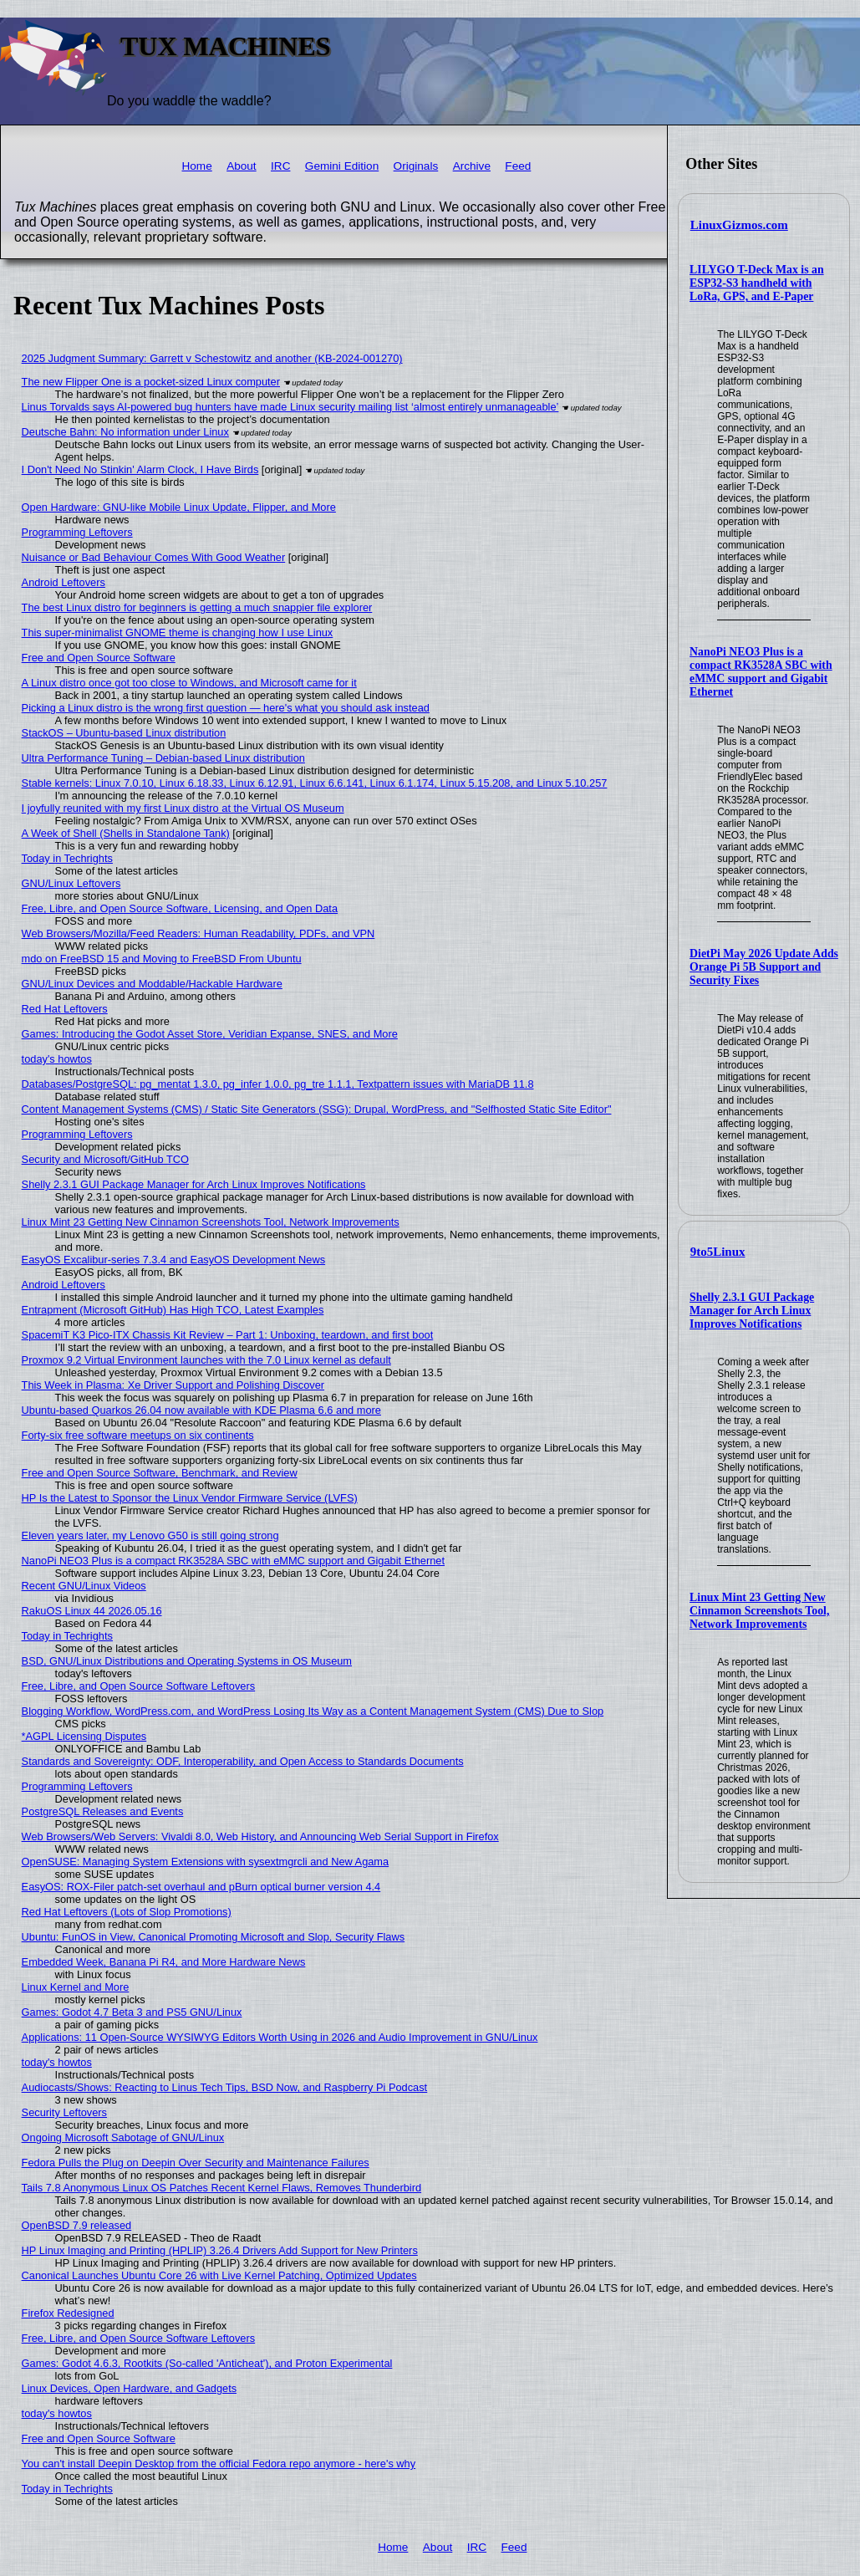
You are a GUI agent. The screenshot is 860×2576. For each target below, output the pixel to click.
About (241, 166)
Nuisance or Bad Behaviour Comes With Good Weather (154, 557)
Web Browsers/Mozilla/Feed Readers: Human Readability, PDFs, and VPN (198, 933)
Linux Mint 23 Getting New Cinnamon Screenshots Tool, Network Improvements (759, 1610)
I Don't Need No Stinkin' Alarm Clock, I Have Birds (140, 469)
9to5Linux (718, 1251)
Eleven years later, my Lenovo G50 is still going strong (150, 1535)
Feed (518, 166)
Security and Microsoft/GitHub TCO (105, 1159)
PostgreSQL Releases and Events (103, 1811)
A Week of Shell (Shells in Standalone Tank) (126, 833)
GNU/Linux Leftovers (71, 883)
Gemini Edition (342, 166)
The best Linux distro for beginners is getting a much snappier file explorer (197, 607)
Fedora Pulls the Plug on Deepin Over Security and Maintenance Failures (195, 2162)
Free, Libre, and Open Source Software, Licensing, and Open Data (180, 908)
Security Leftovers (64, 2112)
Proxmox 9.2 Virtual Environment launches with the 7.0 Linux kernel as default (206, 1360)
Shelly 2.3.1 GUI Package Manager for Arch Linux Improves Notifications (752, 1310)
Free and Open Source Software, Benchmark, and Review (160, 1473)
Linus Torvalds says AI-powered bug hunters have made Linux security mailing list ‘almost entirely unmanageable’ (290, 406)
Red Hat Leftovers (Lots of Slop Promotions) (127, 1911)
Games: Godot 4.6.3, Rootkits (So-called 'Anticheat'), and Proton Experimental (207, 2363)
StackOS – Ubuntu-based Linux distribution (124, 733)
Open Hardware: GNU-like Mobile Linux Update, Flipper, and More (179, 507)
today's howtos (57, 1059)
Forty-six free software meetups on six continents (138, 1435)
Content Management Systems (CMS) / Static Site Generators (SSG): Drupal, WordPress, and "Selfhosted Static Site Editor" (317, 1109)
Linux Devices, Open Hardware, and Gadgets (129, 2388)
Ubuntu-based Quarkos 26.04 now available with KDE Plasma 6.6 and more (201, 1410)
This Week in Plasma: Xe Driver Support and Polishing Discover (173, 1385)
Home (196, 166)
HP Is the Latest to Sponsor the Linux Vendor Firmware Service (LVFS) (190, 1498)
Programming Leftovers (77, 532)
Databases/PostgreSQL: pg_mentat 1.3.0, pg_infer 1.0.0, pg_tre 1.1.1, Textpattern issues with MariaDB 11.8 (278, 1084)
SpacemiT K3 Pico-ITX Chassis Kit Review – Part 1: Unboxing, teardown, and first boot (228, 1335)
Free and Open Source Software (99, 657)
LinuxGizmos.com (739, 225)
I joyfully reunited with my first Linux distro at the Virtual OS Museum (183, 808)
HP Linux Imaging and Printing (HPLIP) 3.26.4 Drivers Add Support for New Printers (220, 2250)
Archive (472, 166)
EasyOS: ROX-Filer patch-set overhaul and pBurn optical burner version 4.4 (201, 1886)
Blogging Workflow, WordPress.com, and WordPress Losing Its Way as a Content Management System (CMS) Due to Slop (313, 1711)
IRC (280, 166)
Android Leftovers (63, 582)
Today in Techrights (67, 858)
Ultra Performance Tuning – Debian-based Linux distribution (163, 758)
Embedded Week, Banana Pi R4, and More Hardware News (164, 1962)
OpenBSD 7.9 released (77, 2225)
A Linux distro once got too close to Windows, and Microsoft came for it (189, 682)
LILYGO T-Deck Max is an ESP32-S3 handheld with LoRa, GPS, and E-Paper (757, 283)
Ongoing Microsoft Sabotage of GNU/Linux (123, 2137)
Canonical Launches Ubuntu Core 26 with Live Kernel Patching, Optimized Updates (219, 2275)
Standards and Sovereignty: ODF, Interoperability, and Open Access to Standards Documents (243, 1761)
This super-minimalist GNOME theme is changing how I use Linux (177, 632)
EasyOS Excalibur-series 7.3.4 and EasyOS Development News (173, 1259)
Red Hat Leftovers (65, 1008)
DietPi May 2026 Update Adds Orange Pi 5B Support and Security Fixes (764, 967)
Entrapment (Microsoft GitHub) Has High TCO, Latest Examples (173, 1309)
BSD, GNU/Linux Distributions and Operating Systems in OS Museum (187, 1661)
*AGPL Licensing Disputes (84, 1736)
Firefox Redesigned (68, 2313)
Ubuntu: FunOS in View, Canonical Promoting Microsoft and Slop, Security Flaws (213, 1937)
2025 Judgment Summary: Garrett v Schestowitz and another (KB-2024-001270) (212, 358)
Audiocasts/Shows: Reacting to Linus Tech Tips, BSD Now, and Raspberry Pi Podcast (225, 2087)
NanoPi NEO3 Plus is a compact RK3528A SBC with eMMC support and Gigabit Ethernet (761, 671)
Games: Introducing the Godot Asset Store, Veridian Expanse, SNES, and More (210, 1034)
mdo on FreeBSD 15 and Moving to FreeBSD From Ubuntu (162, 958)
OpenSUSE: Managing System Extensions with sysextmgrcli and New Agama (205, 1861)
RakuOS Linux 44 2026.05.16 (92, 1610)
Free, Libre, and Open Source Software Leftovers (139, 1686)
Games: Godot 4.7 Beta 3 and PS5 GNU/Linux (132, 2012)
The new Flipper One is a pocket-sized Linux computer (151, 381)
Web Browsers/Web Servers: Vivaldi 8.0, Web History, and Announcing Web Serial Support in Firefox (260, 1836)
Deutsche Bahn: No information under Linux (125, 432)
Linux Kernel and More (76, 1987)
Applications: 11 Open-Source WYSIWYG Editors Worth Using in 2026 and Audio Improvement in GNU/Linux (280, 2037)
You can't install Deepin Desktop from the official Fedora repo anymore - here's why (219, 2463)
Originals (416, 166)
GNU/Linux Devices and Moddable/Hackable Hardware (152, 983)
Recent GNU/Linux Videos (84, 1585)
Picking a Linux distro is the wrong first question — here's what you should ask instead (226, 707)
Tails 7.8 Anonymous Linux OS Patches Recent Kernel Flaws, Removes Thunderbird (221, 2187)
